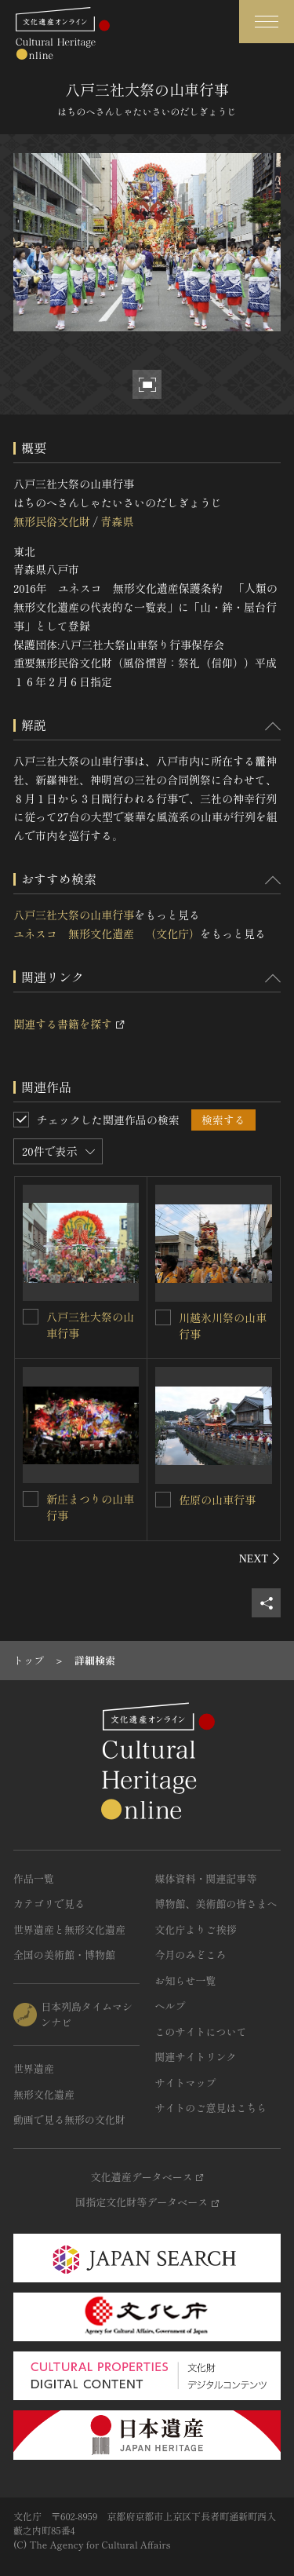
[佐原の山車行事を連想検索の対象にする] (163, 1499)
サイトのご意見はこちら (211, 2107)
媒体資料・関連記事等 (206, 1878)
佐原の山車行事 (217, 1499)
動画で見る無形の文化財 (69, 2119)
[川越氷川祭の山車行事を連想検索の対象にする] (163, 1317)
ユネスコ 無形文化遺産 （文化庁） (106, 933)
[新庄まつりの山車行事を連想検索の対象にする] (30, 1499)
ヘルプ (170, 2005)
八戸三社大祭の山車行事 (73, 915)
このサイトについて (201, 2031)
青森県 (116, 521)
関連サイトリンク (196, 2056)
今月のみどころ (191, 1954)
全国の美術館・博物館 (64, 1954)
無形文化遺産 (43, 2094)
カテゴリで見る (49, 1903)
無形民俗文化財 (51, 521)
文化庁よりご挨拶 (196, 1929)
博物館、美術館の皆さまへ (216, 1903)
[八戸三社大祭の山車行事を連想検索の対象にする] (30, 1317)
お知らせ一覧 (185, 1980)
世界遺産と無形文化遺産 (69, 1929)
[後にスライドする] (260, 1558)
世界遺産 (33, 2068)
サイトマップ (185, 2082)
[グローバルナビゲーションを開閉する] (266, 21)
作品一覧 (33, 1878)
